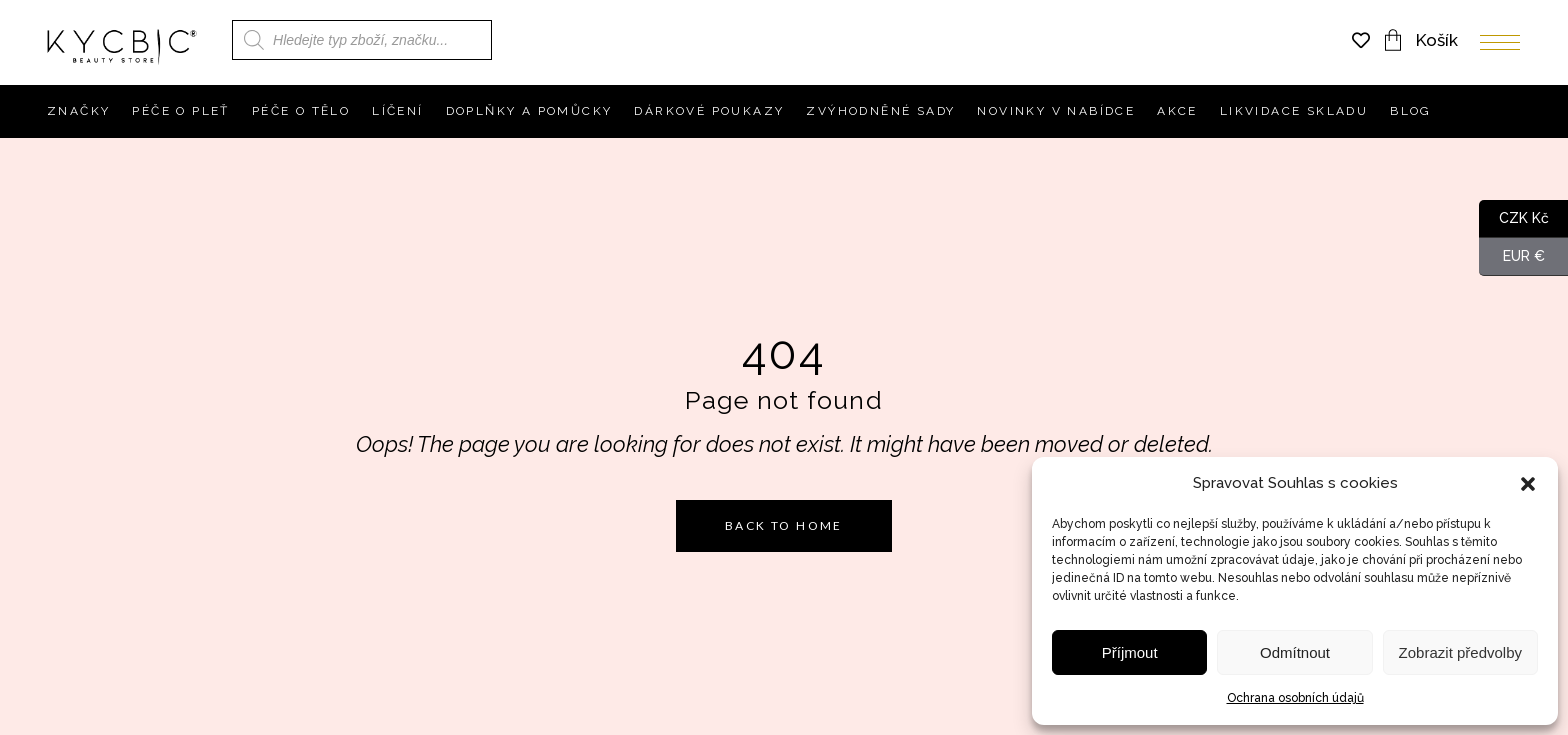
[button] (1528, 484)
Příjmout (1130, 652)
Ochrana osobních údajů (1295, 698)
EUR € (1512, 257)
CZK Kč (1514, 219)
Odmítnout (1295, 652)
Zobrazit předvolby (1460, 652)
